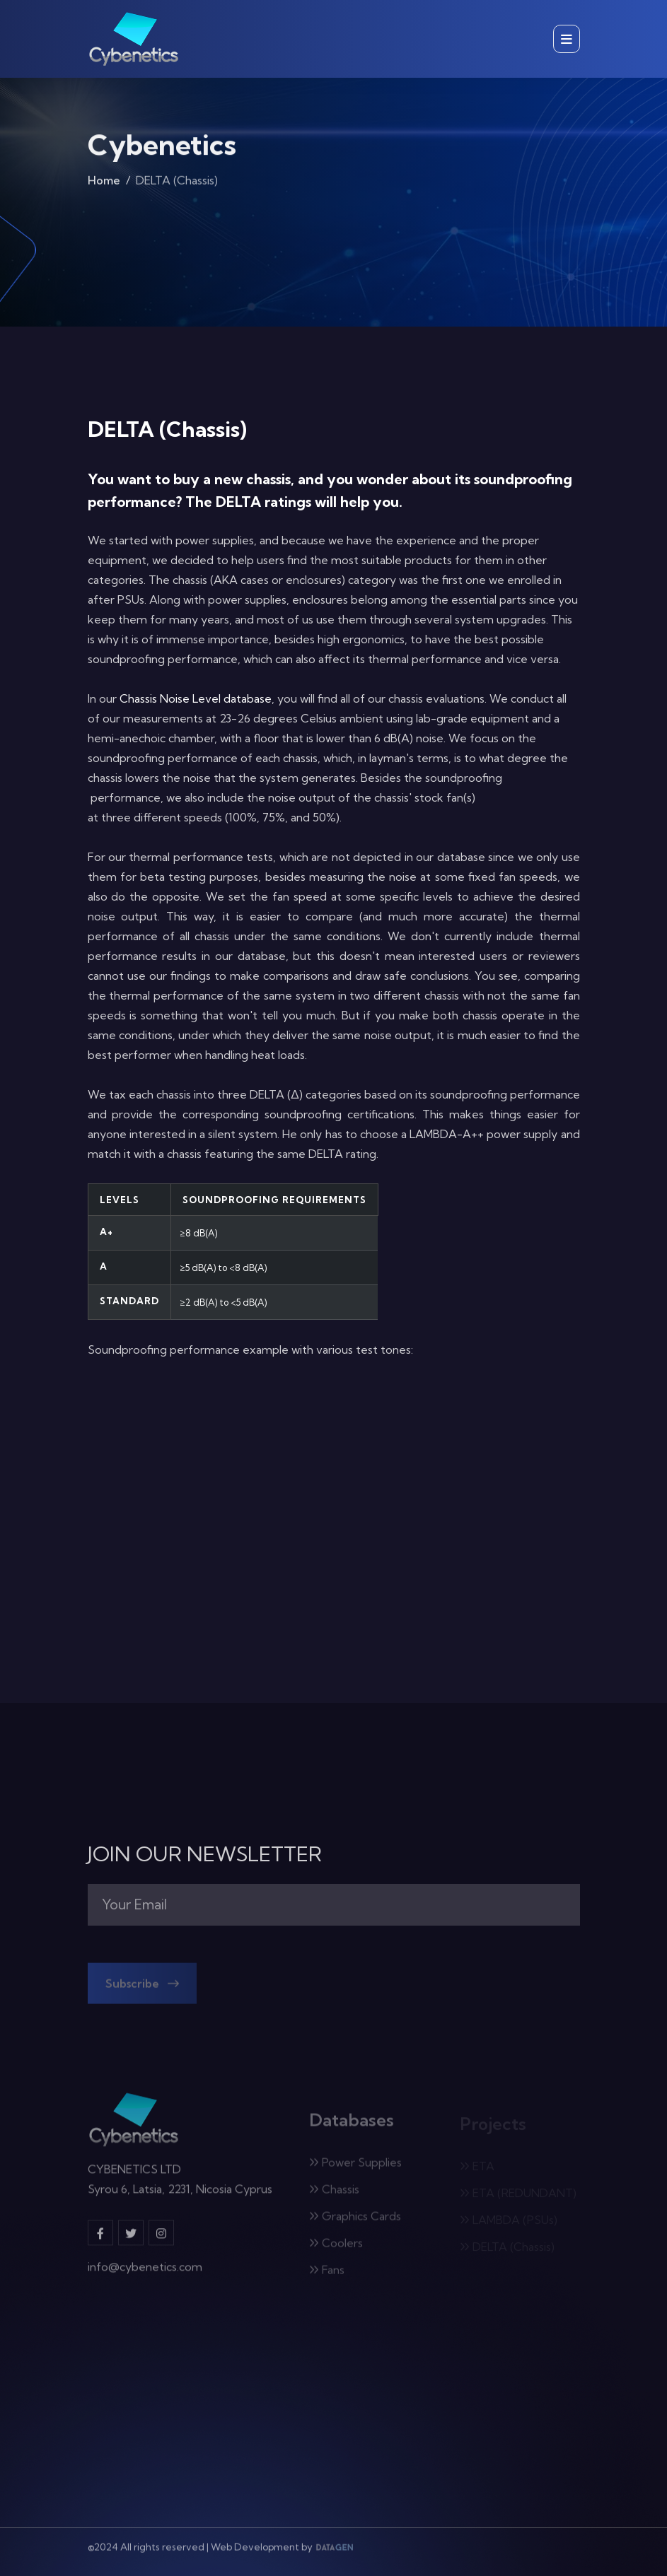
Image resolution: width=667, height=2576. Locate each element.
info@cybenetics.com (145, 2273)
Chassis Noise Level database (196, 698)
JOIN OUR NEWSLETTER (205, 1854)
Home (104, 184)
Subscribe (142, 1988)
